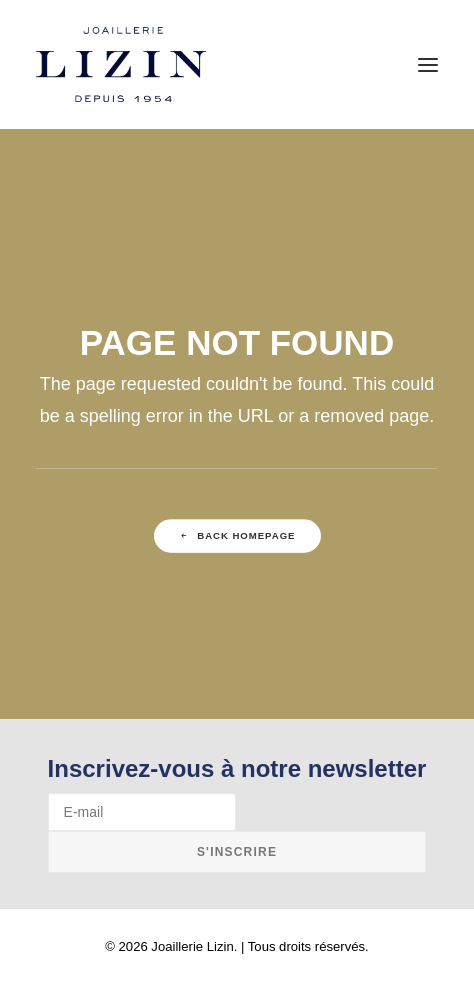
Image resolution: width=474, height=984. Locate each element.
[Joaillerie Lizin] (121, 64)
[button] (428, 64)
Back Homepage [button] (237, 535)
